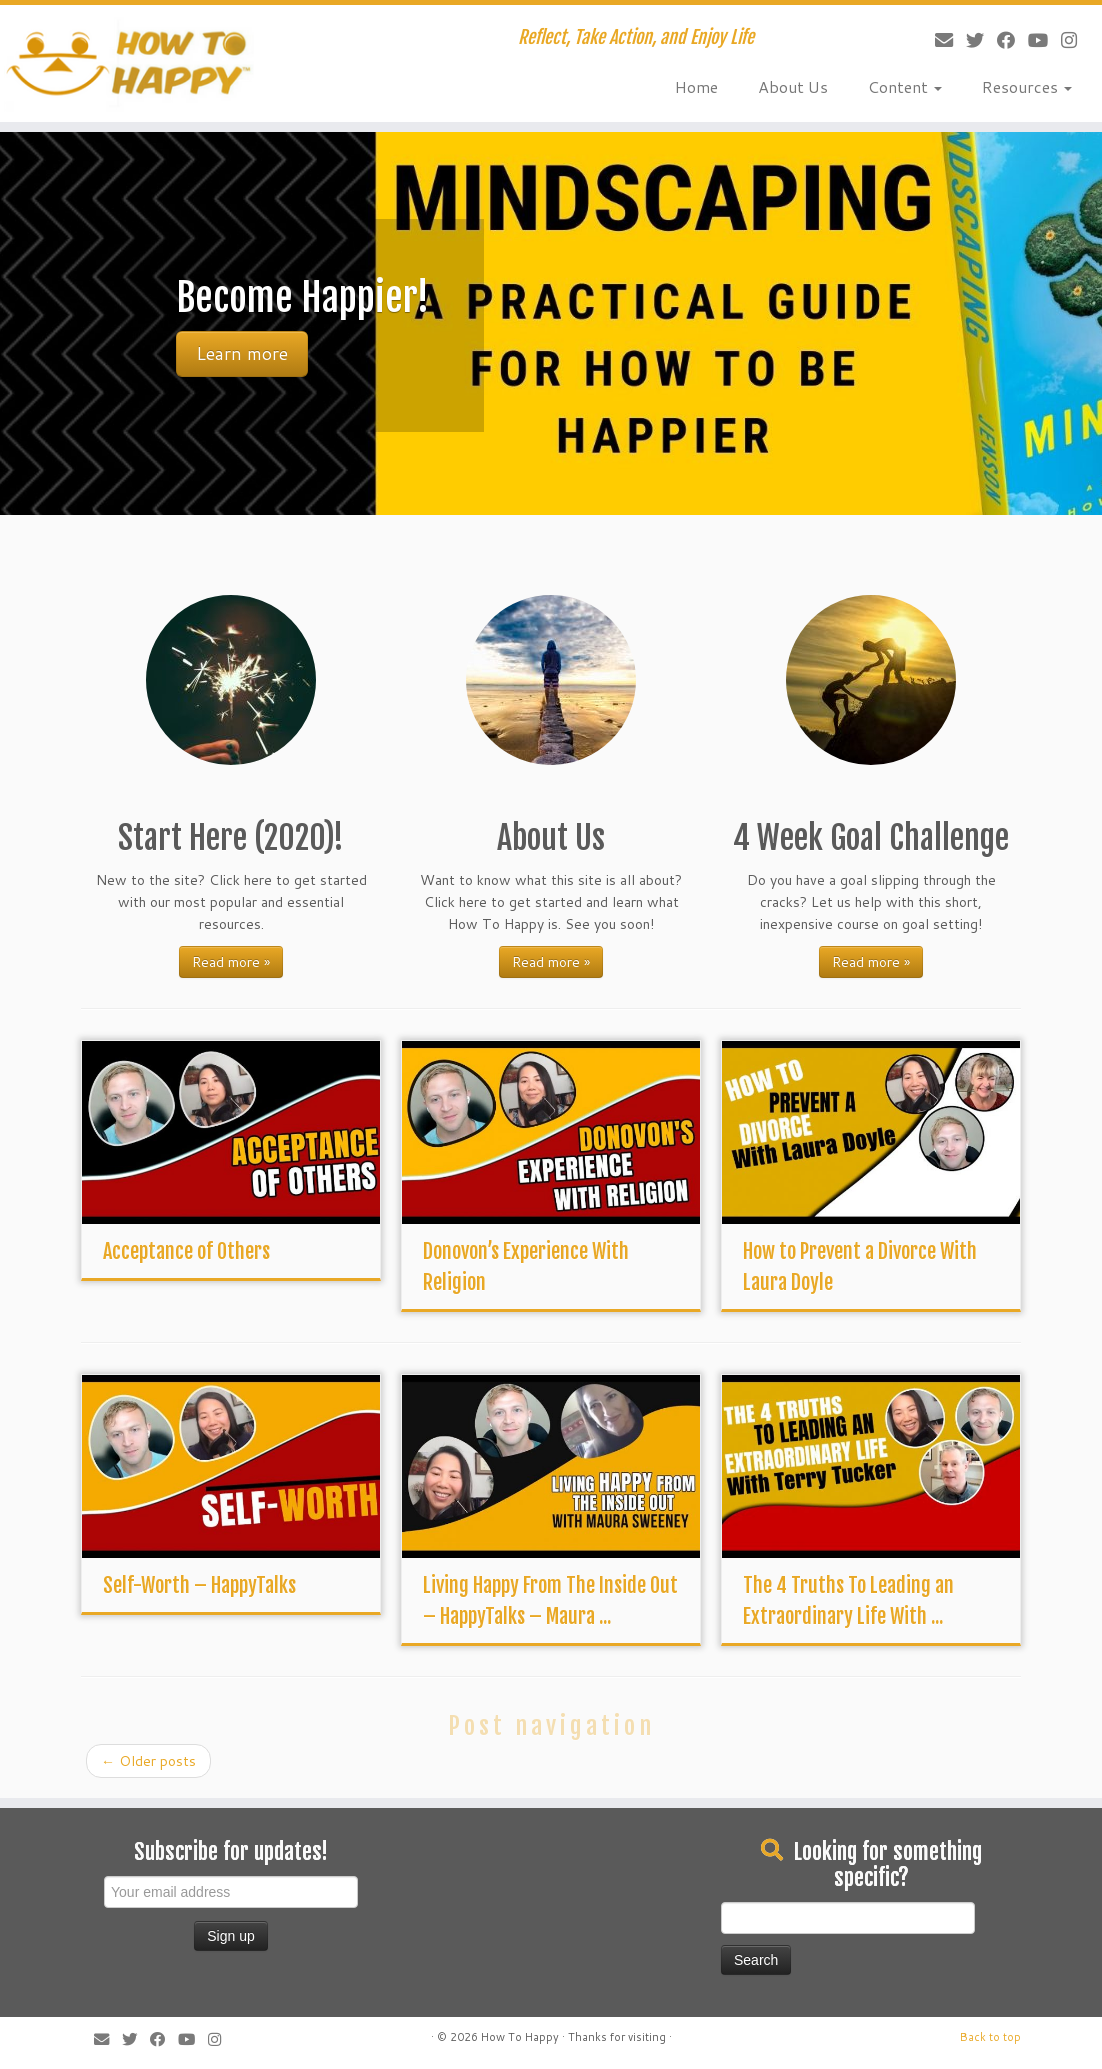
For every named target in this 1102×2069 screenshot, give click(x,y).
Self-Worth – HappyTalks (199, 1585)
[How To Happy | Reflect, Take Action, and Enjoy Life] (129, 63)
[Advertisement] (516, 1873)
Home (696, 86)
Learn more (242, 353)
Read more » (231, 962)
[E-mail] (937, 40)
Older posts (148, 1761)
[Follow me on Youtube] (1031, 40)
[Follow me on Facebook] (999, 40)
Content (905, 86)
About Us (793, 86)
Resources (1027, 86)
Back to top (990, 2037)
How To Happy (520, 2037)
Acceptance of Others (186, 1251)
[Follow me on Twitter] (968, 40)
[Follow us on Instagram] (1062, 40)
